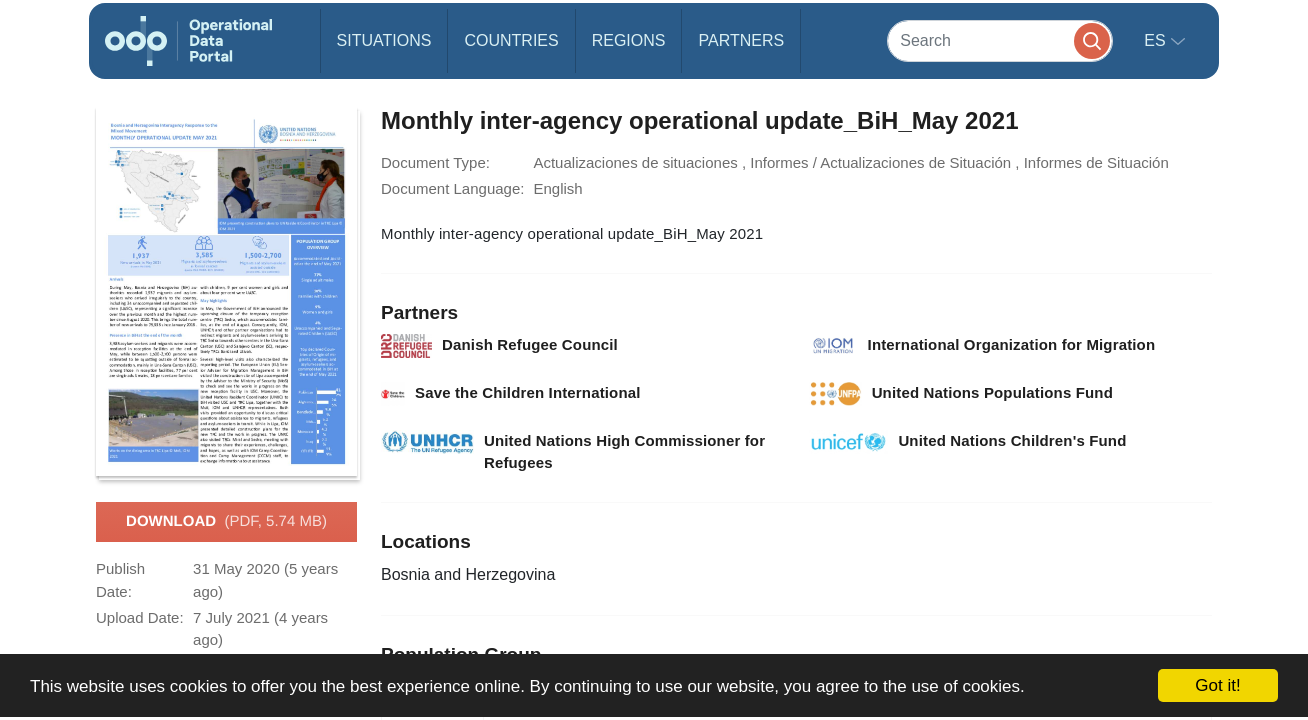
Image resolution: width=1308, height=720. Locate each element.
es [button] (1157, 40)
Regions (629, 40)
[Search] (1000, 40)
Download (226, 522)
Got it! (1217, 685)
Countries (511, 40)
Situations (384, 40)
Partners (741, 40)
